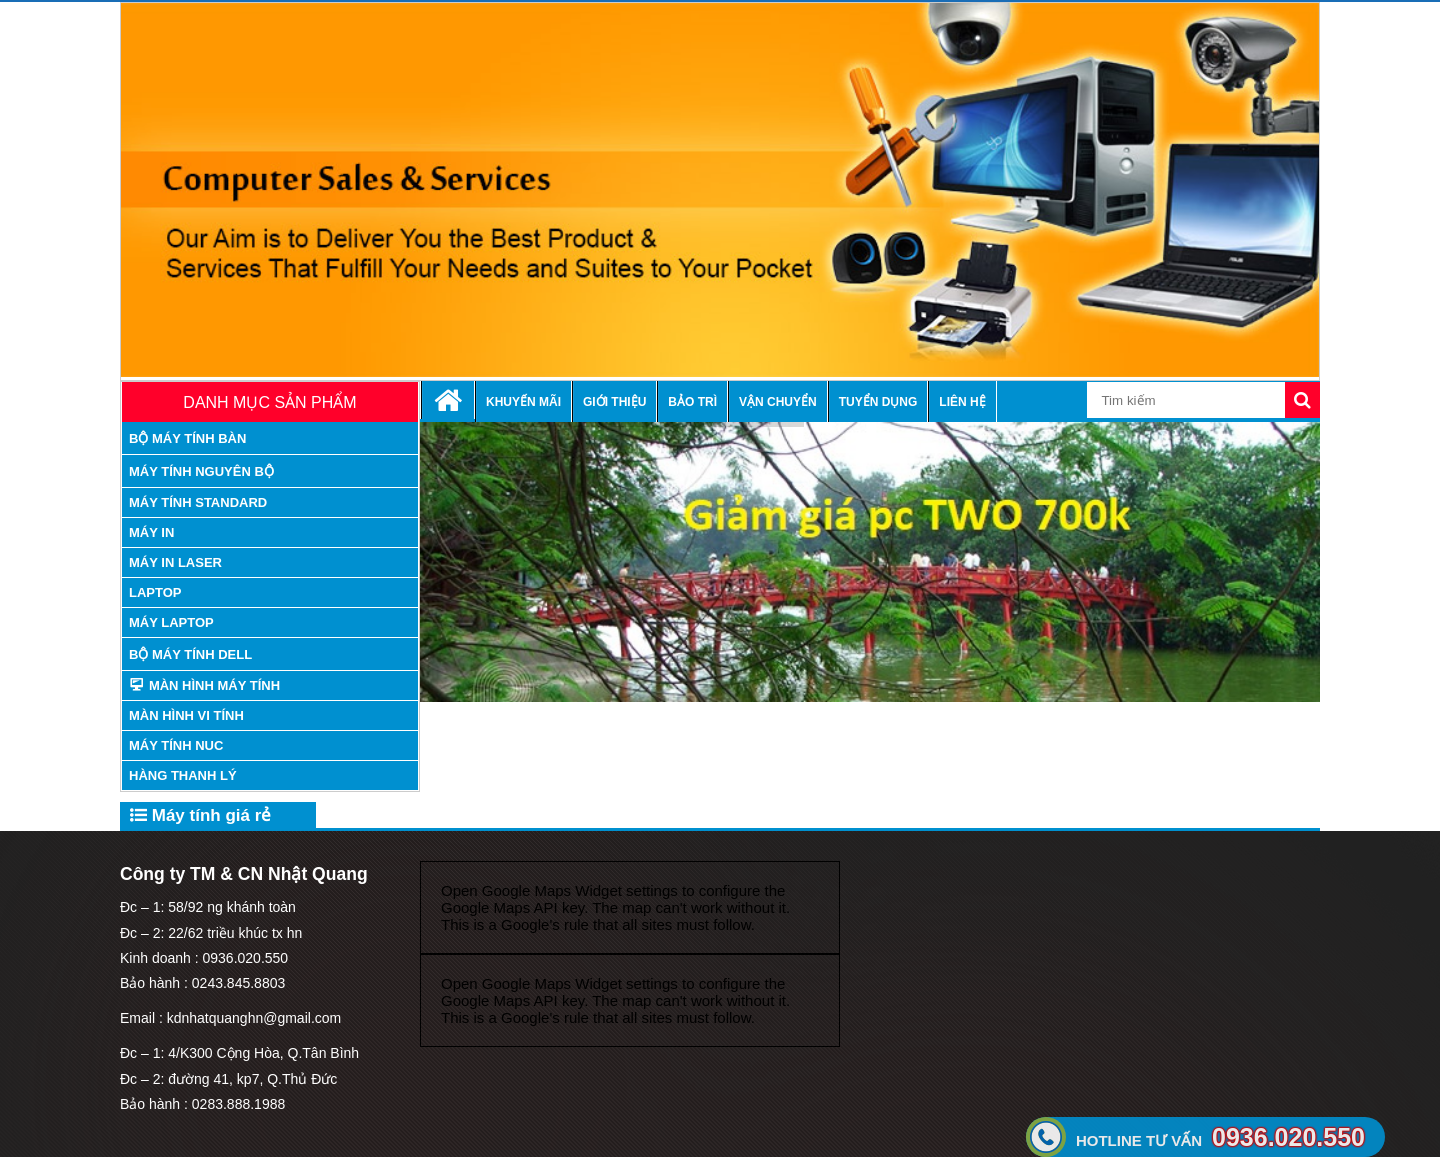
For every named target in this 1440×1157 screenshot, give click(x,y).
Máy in (151, 532)
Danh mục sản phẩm (269, 402)
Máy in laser (175, 562)
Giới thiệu (614, 402)
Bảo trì (692, 402)
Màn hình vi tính (186, 715)
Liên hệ (962, 402)
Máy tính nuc (176, 745)
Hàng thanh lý (183, 775)
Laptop (155, 592)
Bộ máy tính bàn (187, 438)
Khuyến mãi (523, 402)
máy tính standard (198, 502)
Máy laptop (171, 622)
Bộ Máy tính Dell (190, 654)
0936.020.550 (1220, 1137)
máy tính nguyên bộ (201, 471)
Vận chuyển (778, 402)
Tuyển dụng (878, 402)
